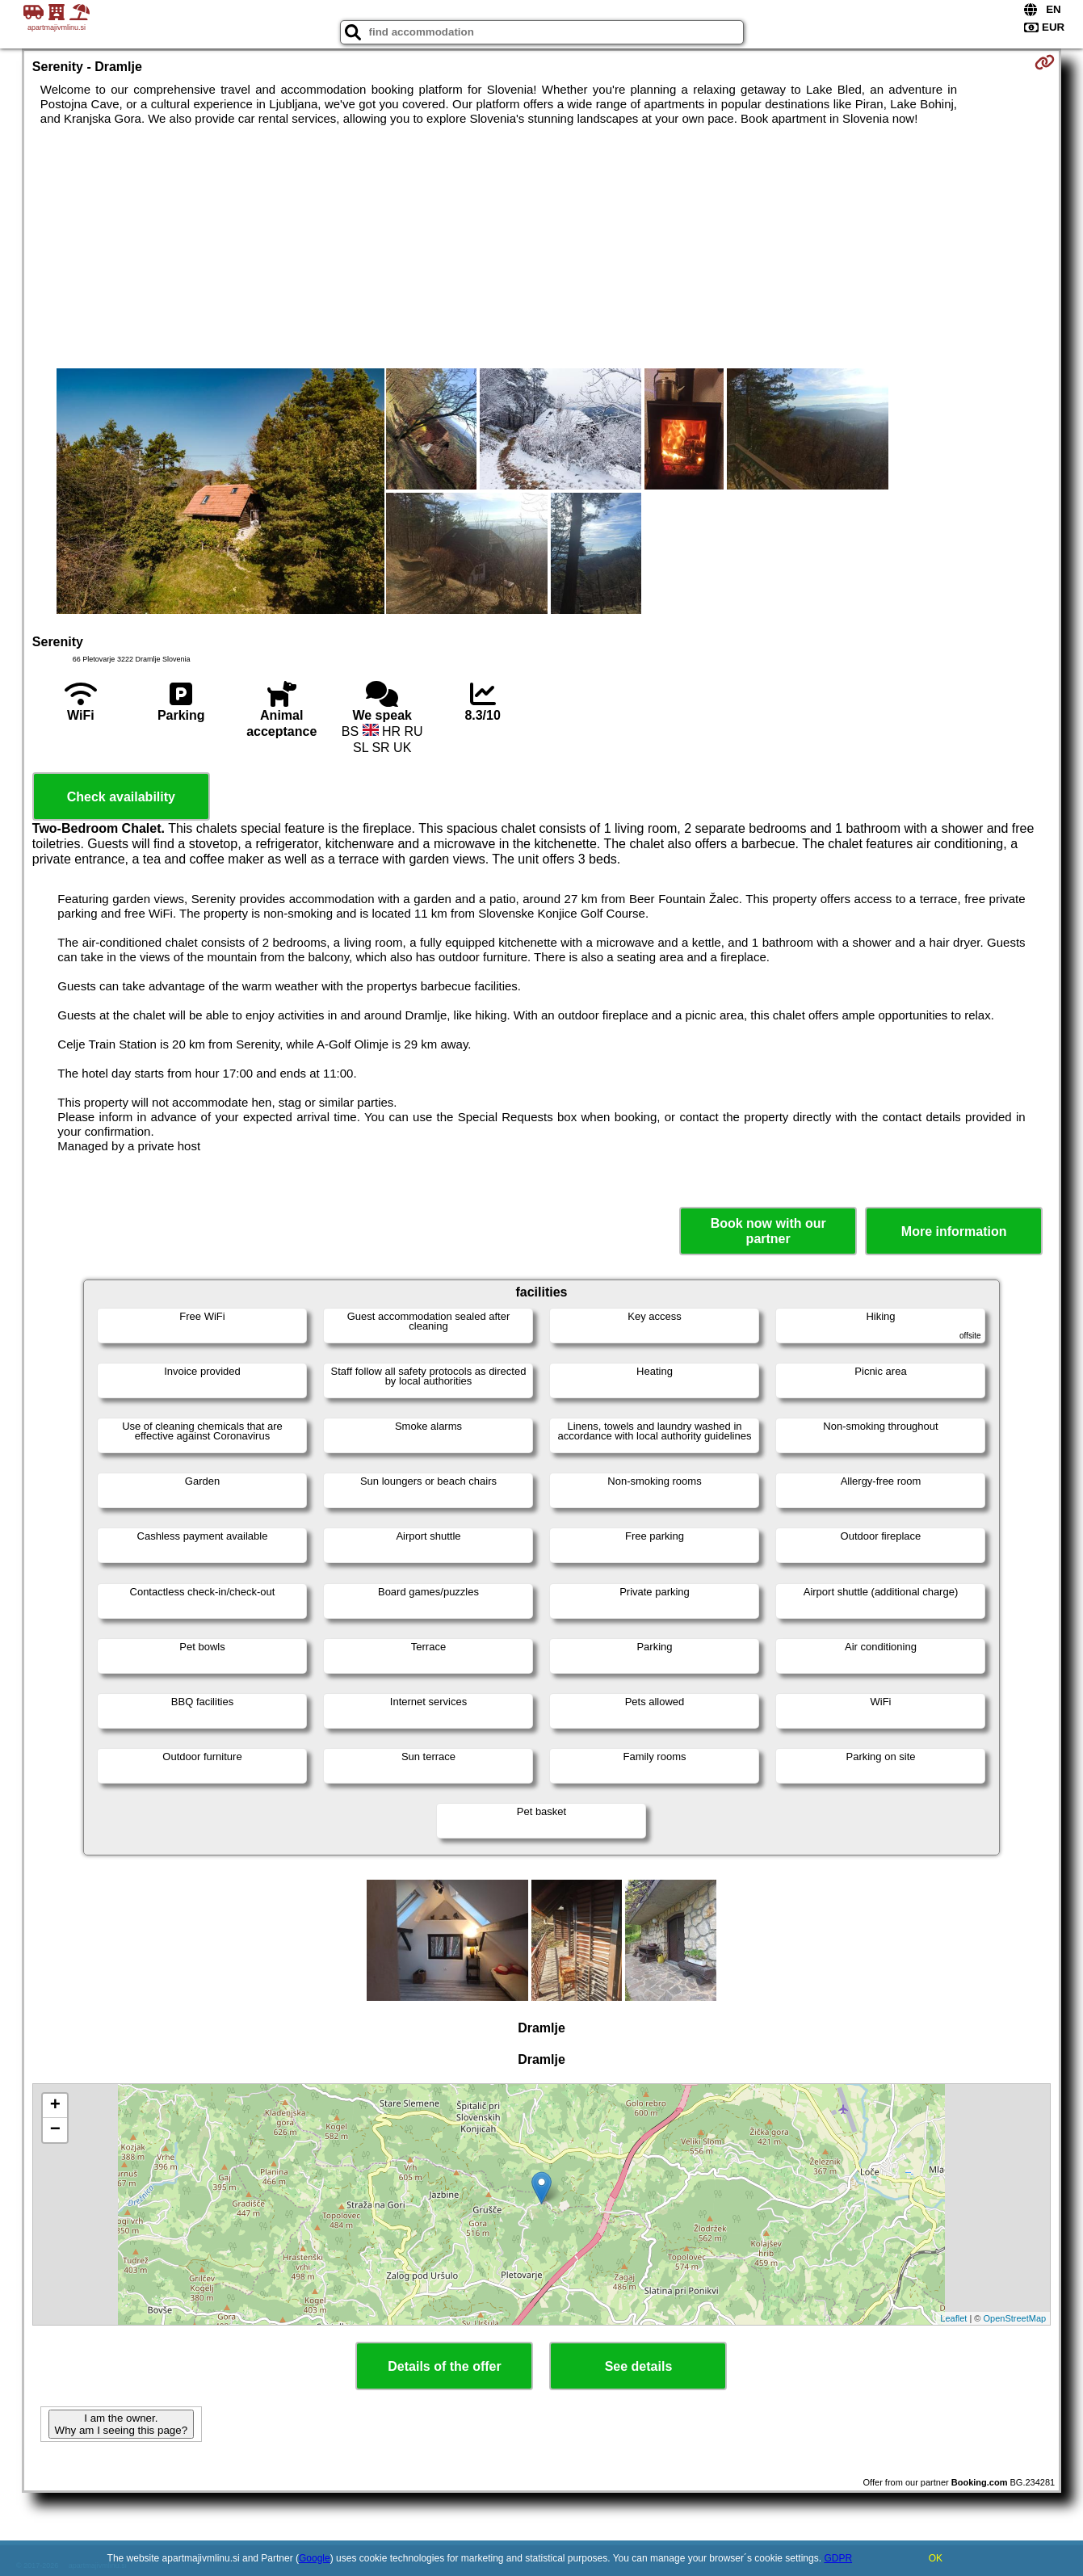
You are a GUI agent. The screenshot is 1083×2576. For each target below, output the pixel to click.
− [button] (55, 2130)
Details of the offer (444, 2366)
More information (954, 1231)
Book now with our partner (768, 1231)
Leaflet (953, 2318)
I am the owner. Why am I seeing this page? (121, 2424)
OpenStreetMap (1015, 2318)
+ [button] (55, 2106)
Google (314, 2558)
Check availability (121, 797)
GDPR (838, 2558)
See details (639, 2366)
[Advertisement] (541, 247)
